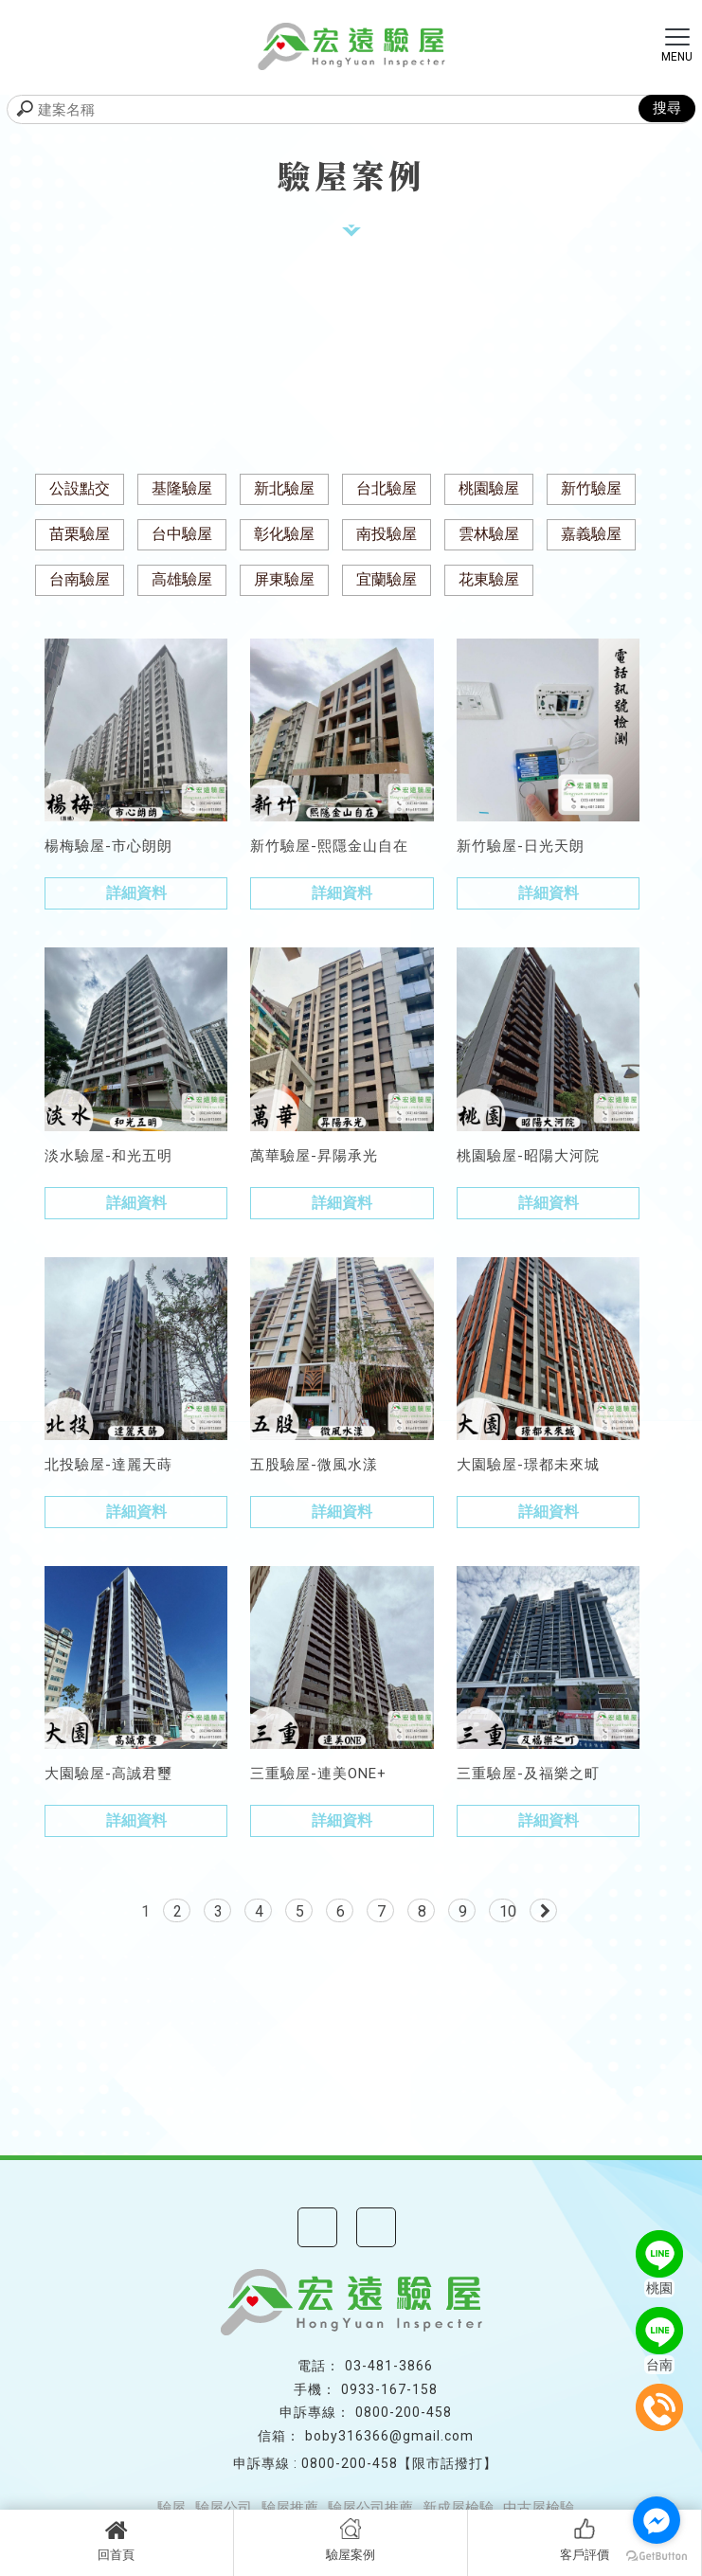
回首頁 (116, 2540)
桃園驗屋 (489, 488)
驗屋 (171, 2507)
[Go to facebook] (656, 2520)
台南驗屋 (79, 579)
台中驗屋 (182, 534)
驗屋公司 (223, 2507)
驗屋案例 (350, 2540)
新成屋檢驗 (458, 2507)
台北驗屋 (386, 488)
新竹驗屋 (591, 488)
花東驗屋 (489, 579)
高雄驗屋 (182, 579)
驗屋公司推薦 (370, 2507)
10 (507, 1911)
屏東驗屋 (284, 579)
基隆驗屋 (182, 488)
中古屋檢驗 (538, 2507)
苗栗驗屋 (79, 534)
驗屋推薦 (289, 2507)
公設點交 (79, 488)
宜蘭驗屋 (386, 579)
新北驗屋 (284, 488)
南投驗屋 (386, 534)
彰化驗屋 (284, 534)
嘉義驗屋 (591, 534)
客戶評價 (584, 2540)
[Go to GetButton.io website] (656, 2556)
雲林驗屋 (489, 534)
